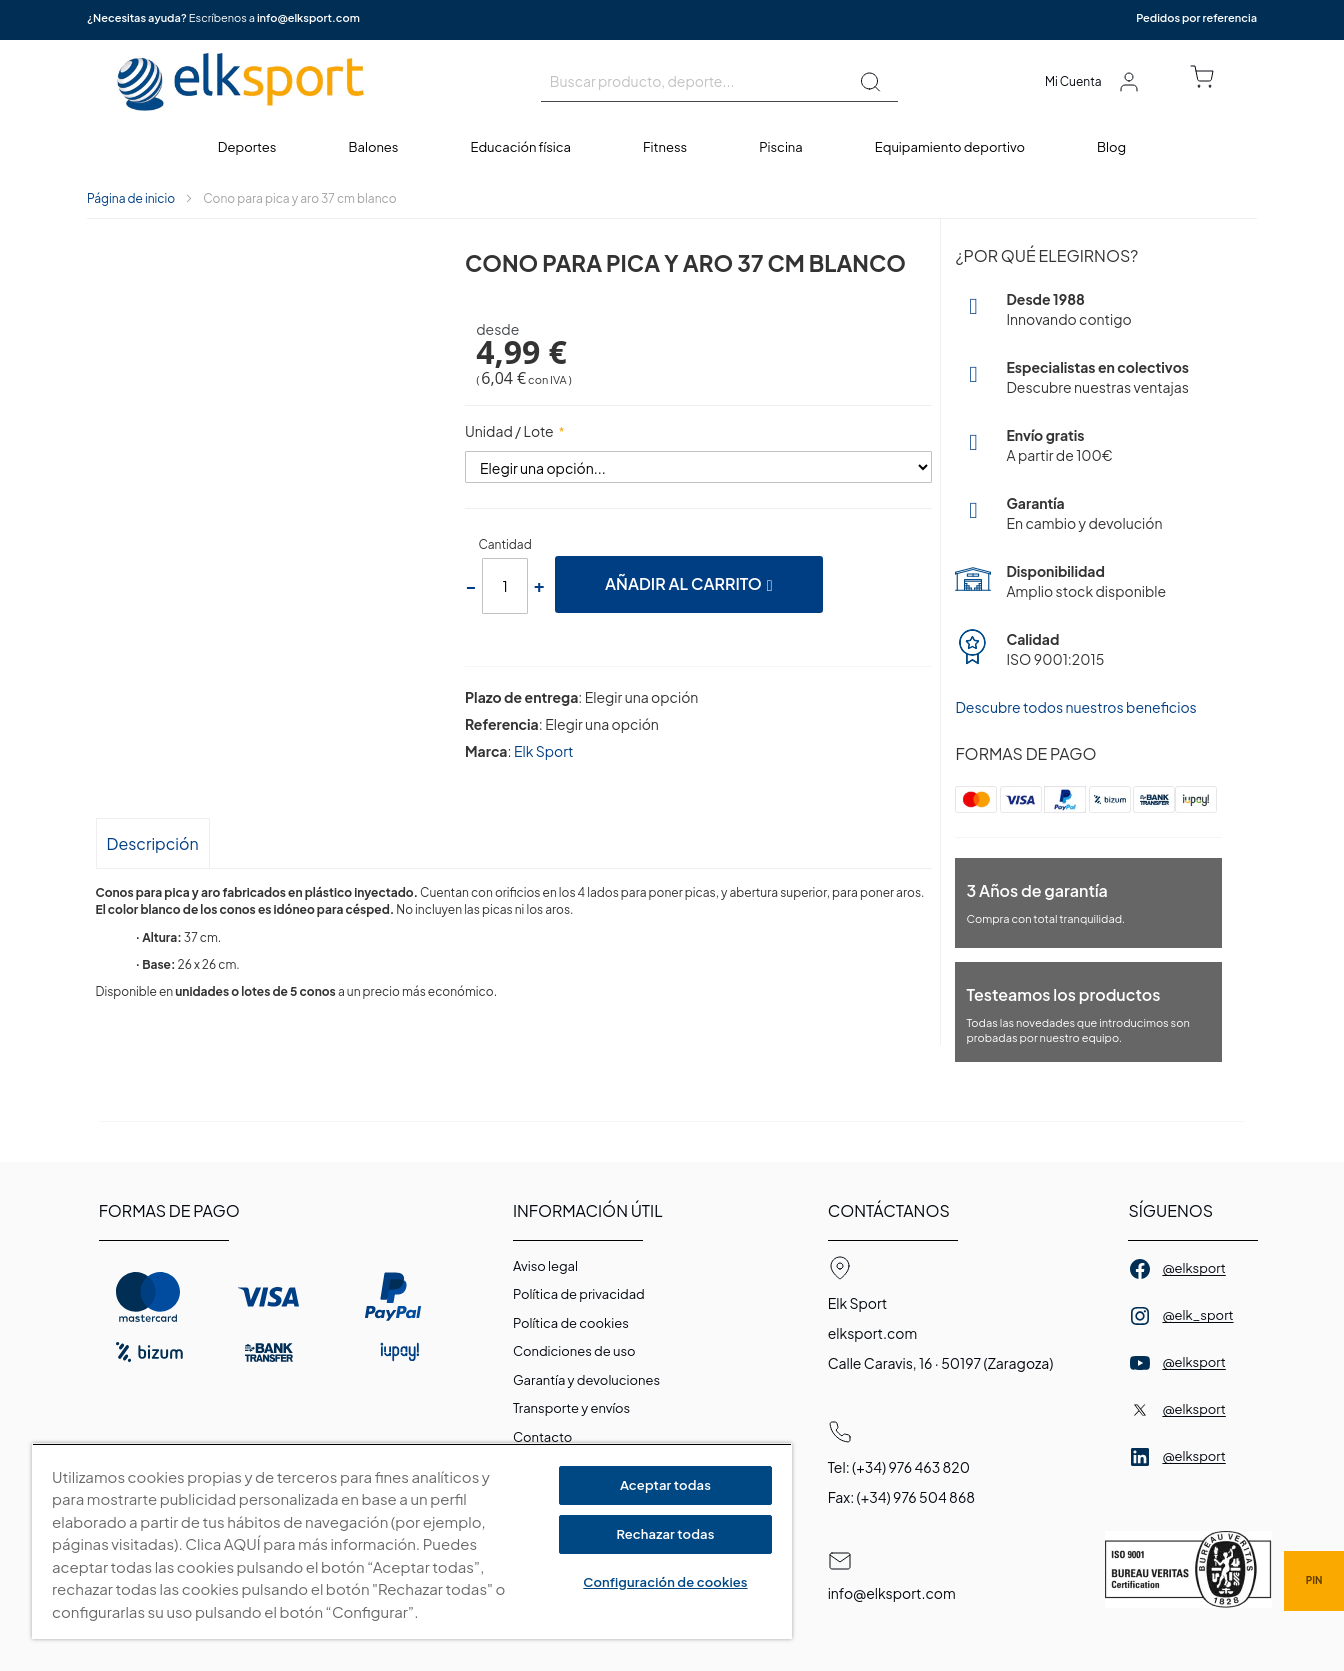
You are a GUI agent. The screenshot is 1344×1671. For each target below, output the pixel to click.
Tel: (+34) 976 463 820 (899, 1467)
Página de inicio (131, 198)
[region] (412, 1541)
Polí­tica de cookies (571, 1323)
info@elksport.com (308, 17)
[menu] (672, 147)
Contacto (542, 1437)
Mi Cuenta (1073, 81)
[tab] (153, 842)
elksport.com (873, 1333)
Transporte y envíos (571, 1408)
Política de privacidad (579, 1294)
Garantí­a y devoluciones (586, 1380)
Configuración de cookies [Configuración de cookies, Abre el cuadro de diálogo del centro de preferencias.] (665, 1582)
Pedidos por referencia (1196, 17)
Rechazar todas (665, 1534)
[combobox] (719, 82)
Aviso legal (545, 1266)
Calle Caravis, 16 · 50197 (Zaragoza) (941, 1363)
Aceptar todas (665, 1485)
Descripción (153, 843)
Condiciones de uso (574, 1351)
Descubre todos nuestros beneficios (1075, 707)
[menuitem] (248, 147)
